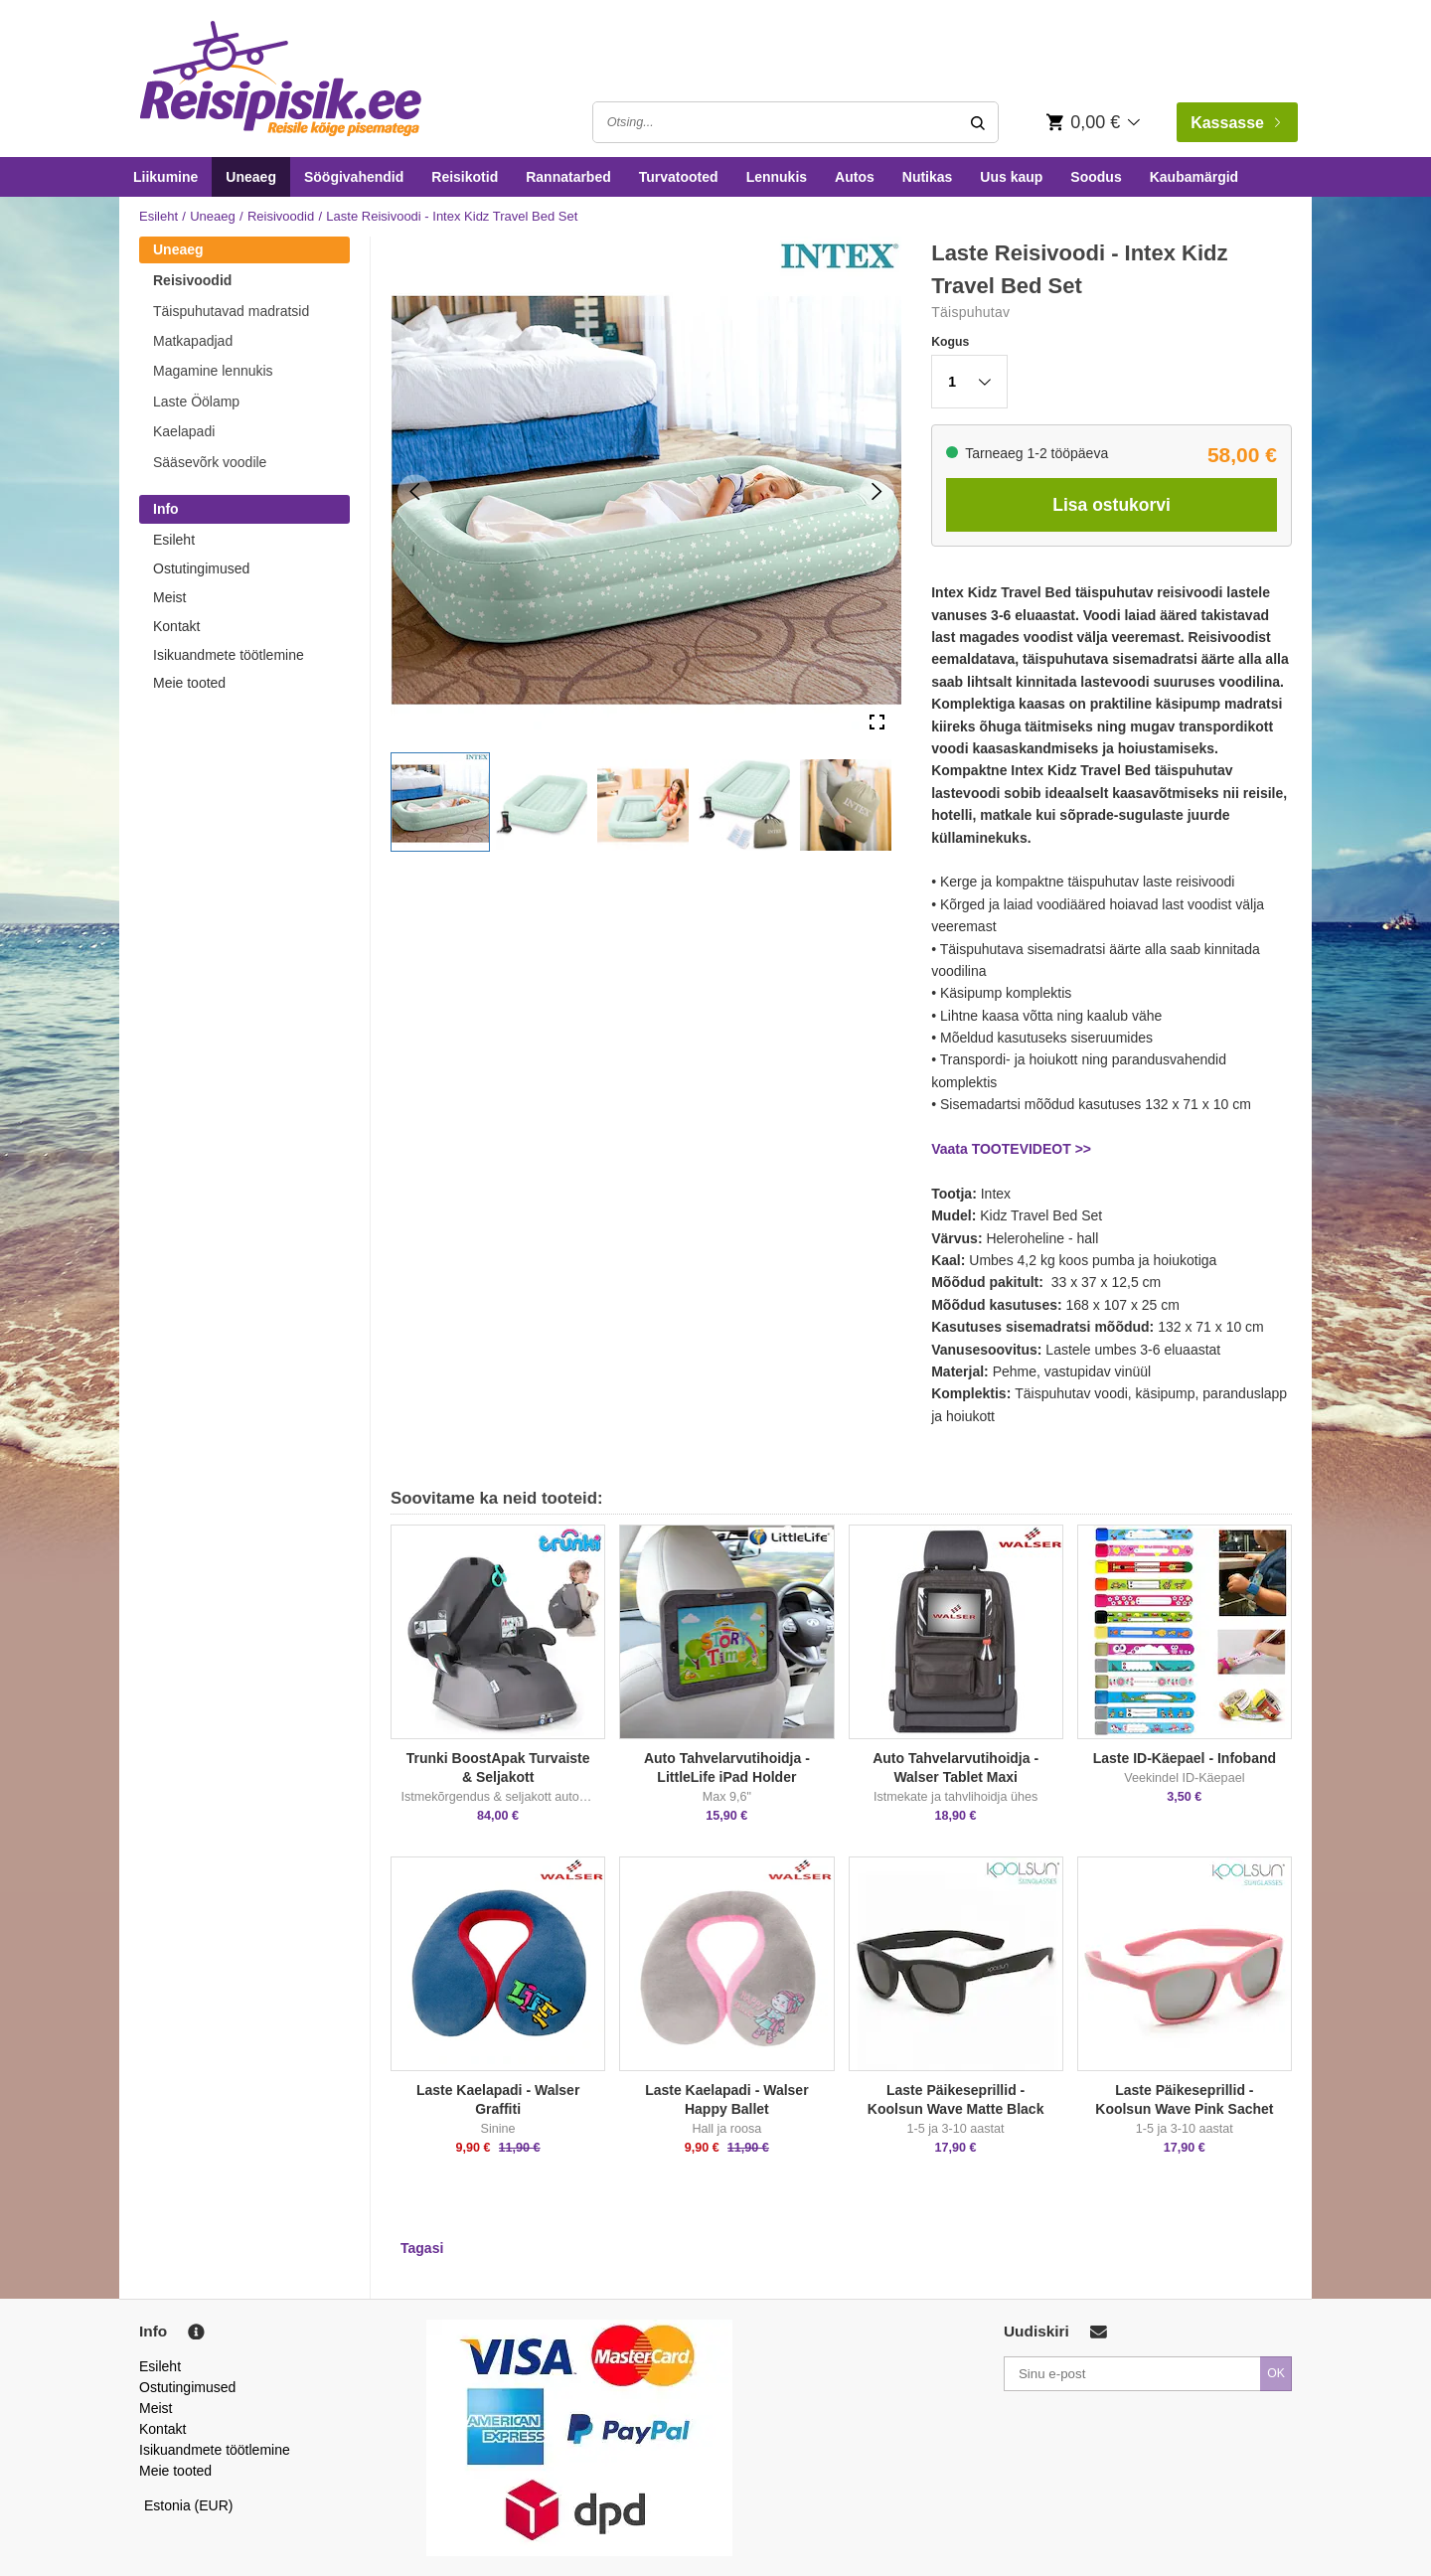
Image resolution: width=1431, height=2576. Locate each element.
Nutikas (927, 177)
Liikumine (165, 177)
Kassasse (1235, 122)
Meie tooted (189, 683)
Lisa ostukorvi (1111, 505)
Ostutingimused (201, 568)
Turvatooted (678, 177)
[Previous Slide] (415, 491)
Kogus (950, 342)
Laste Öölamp (196, 401)
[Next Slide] (877, 491)
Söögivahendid (353, 177)
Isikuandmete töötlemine (228, 655)
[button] (440, 802)
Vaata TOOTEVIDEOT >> (1011, 1149)
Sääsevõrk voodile (209, 462)
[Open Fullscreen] (877, 723)
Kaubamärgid (1194, 177)
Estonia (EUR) (189, 2505)
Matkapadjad (193, 341)
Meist (169, 597)
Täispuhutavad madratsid (231, 311)
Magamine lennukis (213, 371)
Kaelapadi (184, 431)
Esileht (158, 216)
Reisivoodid (280, 216)
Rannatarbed (568, 177)
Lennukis (776, 177)
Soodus (1095, 177)
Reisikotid (464, 177)
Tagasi (421, 2248)
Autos (854, 177)
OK (1276, 2373)
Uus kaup (1011, 177)
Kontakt (176, 626)
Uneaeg (251, 177)
